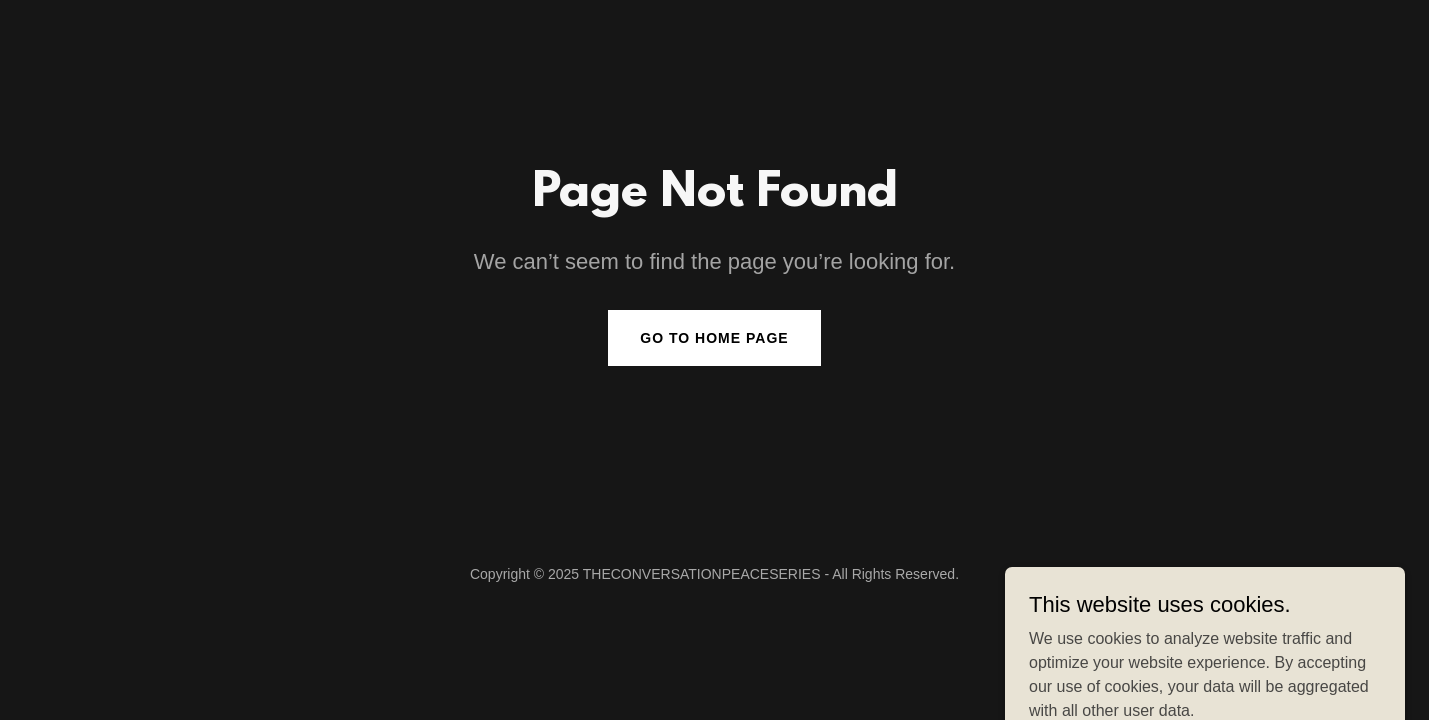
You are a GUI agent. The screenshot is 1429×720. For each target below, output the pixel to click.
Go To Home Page (714, 338)
